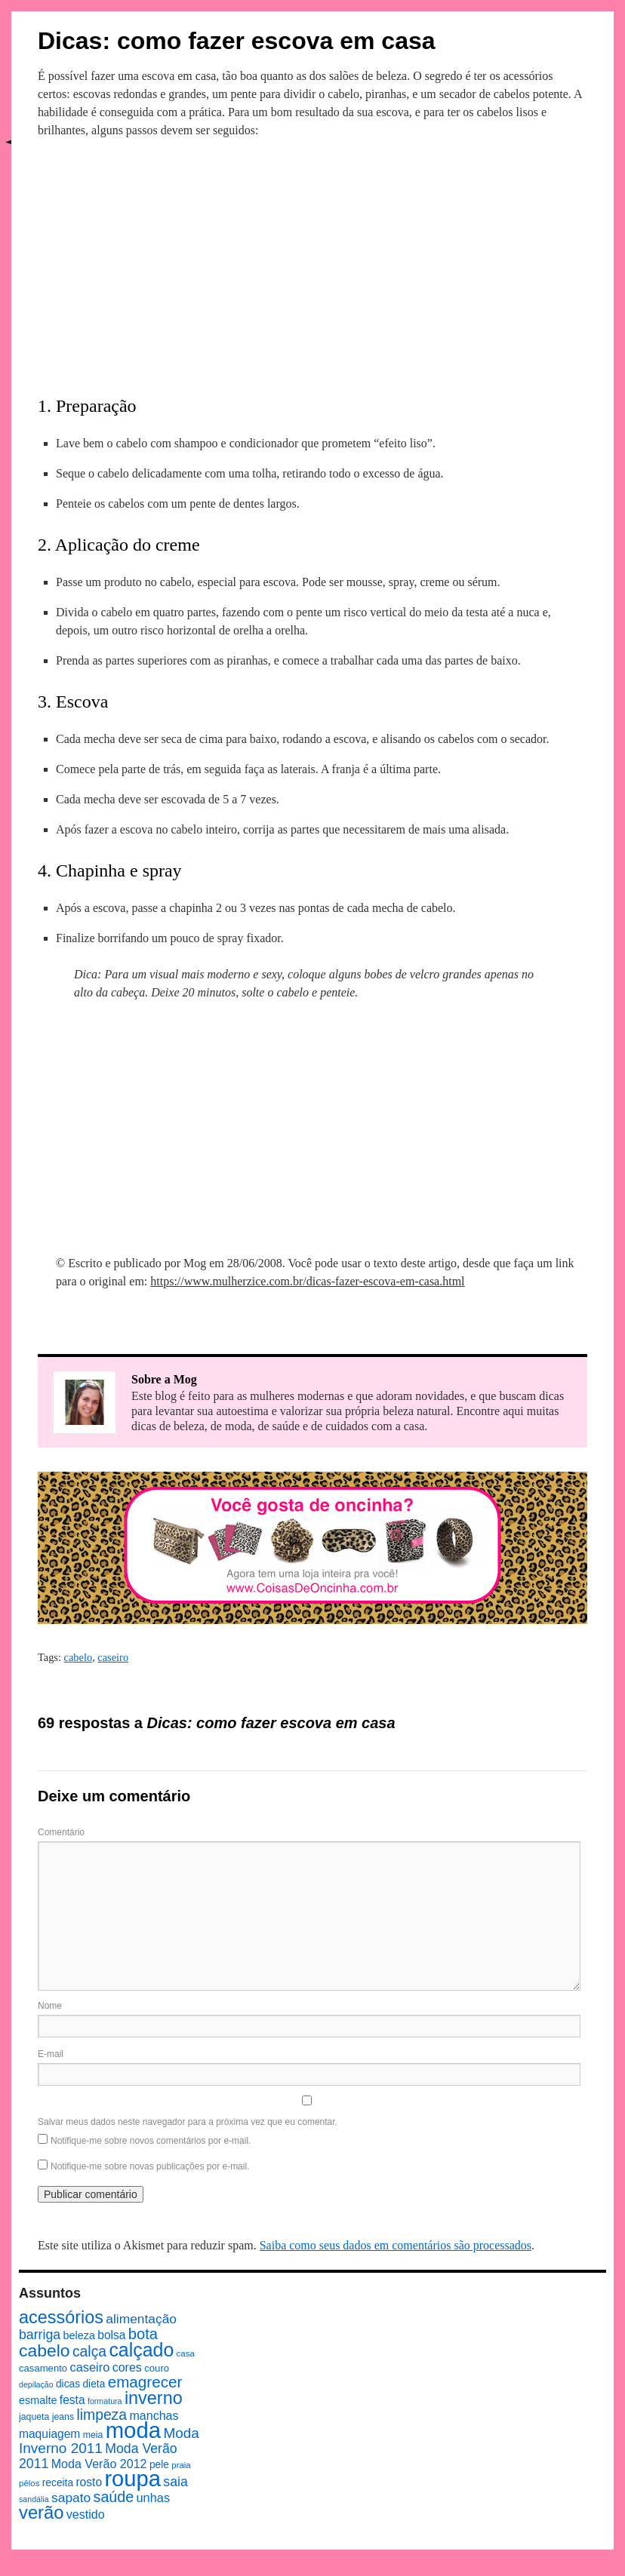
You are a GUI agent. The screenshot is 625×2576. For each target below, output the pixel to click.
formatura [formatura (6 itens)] (105, 2401)
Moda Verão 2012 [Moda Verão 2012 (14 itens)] (99, 2463)
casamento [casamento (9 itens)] (43, 2368)
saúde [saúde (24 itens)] (114, 2496)
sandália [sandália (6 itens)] (34, 2499)
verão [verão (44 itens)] (41, 2512)
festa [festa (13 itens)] (72, 2399)
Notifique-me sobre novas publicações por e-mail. (150, 2166)
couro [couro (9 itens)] (156, 2368)
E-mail (50, 2054)
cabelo (78, 1657)
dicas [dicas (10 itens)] (68, 2384)
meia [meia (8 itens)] (93, 2435)
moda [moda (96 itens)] (133, 2430)
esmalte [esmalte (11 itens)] (38, 2400)
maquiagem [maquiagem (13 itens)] (49, 2433)
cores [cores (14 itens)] (127, 2367)
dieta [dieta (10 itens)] (93, 2384)
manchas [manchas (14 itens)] (153, 2415)
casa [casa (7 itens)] (186, 2353)
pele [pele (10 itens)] (159, 2464)
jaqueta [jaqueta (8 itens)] (34, 2417)
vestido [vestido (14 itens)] (85, 2514)
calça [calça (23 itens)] (89, 2351)
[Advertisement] (312, 263)
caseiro (112, 1657)
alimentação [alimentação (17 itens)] (141, 2318)
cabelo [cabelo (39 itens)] (44, 2350)
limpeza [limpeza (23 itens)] (101, 2414)
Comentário (61, 1832)
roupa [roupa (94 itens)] (132, 2479)
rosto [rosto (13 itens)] (88, 2482)
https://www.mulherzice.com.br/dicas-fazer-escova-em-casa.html (307, 1281)
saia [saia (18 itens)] (175, 2481)
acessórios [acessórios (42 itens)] (61, 2317)
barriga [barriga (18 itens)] (39, 2334)
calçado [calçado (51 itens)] (141, 2349)
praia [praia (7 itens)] (181, 2465)
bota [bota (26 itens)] (143, 2334)
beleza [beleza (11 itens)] (79, 2335)
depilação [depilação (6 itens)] (36, 2384)
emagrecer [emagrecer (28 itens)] (145, 2381)
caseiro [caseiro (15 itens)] (89, 2367)
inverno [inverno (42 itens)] (154, 2398)
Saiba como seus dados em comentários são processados (395, 2245)
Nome (50, 2005)
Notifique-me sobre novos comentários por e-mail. (151, 2140)
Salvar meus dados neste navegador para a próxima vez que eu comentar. (187, 2122)
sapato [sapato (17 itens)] (71, 2497)
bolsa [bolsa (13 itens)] (111, 2335)
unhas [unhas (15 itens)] (153, 2497)
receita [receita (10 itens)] (57, 2482)
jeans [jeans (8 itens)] (63, 2417)
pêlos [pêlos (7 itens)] (29, 2483)
